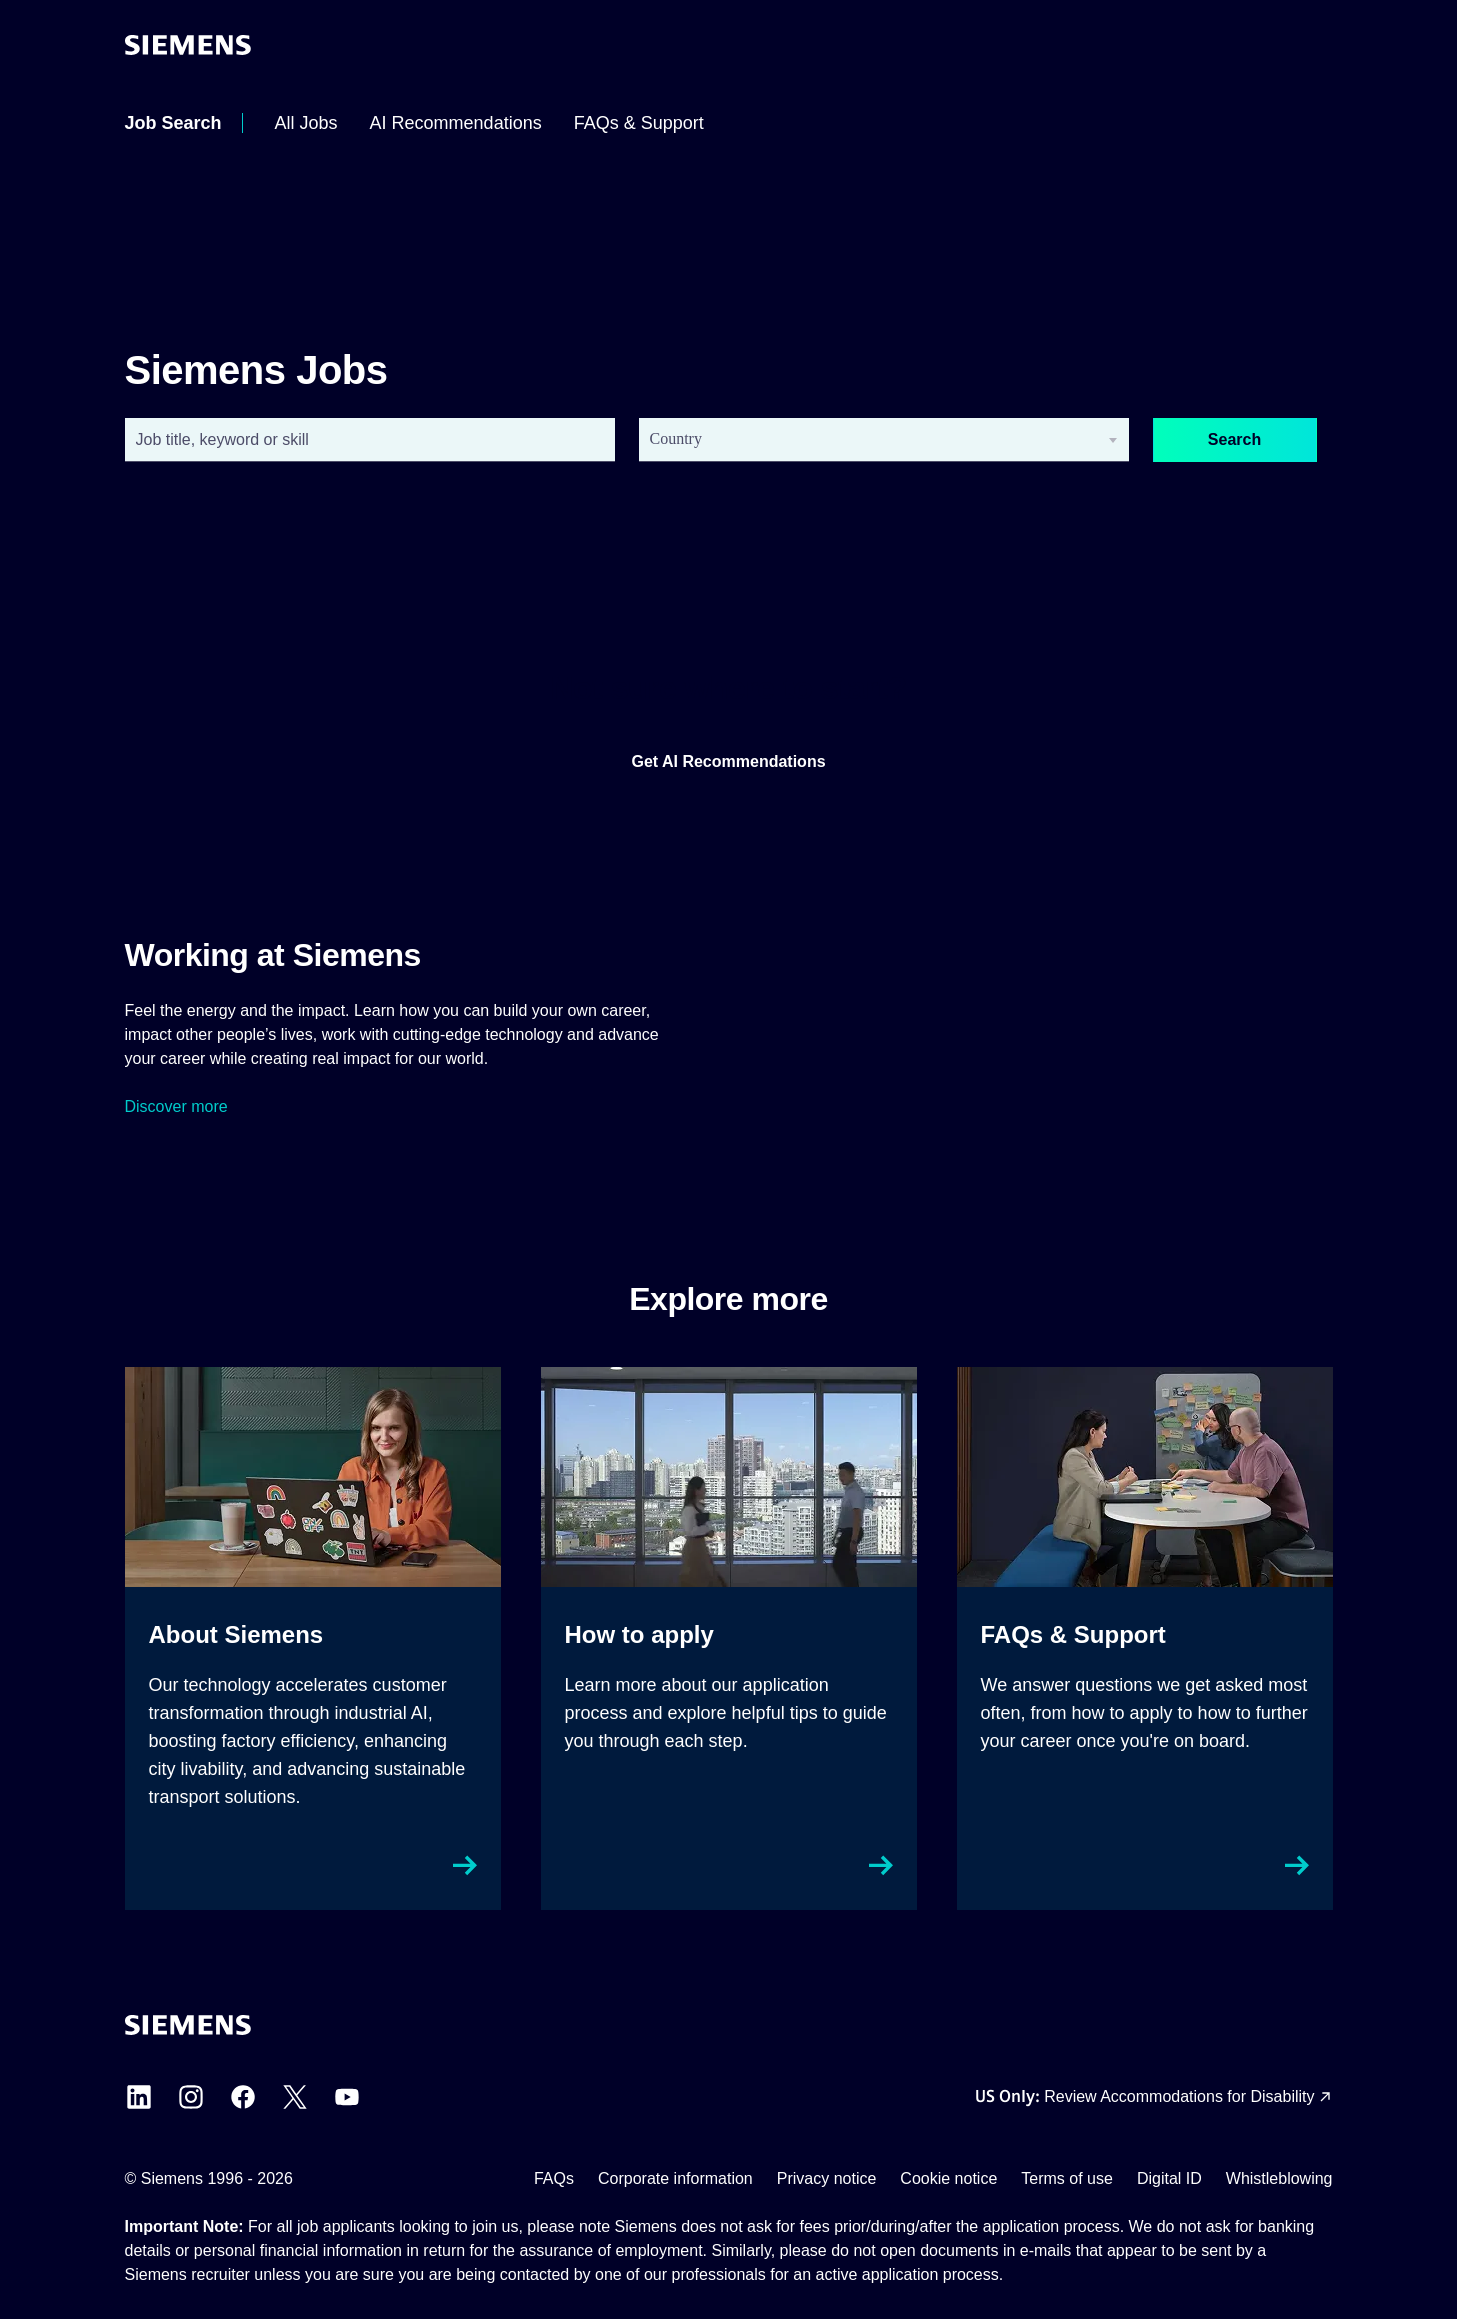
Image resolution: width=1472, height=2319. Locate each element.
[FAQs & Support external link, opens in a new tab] (1145, 1638)
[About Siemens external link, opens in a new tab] (313, 1638)
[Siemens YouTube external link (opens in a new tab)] (347, 2097)
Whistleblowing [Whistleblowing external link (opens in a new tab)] (1279, 2178)
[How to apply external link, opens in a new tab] (729, 1638)
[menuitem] (173, 123)
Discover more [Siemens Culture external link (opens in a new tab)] (176, 1106)
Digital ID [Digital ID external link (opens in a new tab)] (1169, 2178)
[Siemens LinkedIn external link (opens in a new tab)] (139, 2097)
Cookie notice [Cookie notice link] (948, 2178)
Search (1234, 439)
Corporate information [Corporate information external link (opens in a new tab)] (675, 2178)
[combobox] (370, 440)
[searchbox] (868, 439)
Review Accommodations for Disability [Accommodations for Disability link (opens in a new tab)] (1179, 2096)
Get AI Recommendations (728, 761)
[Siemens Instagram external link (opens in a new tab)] (191, 2097)
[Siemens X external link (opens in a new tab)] (295, 2097)
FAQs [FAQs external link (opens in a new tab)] (554, 2178)
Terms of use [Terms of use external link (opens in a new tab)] (1067, 2178)
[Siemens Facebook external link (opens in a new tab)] (243, 2097)
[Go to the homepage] (188, 45)
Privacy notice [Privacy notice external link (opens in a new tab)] (827, 2178)
